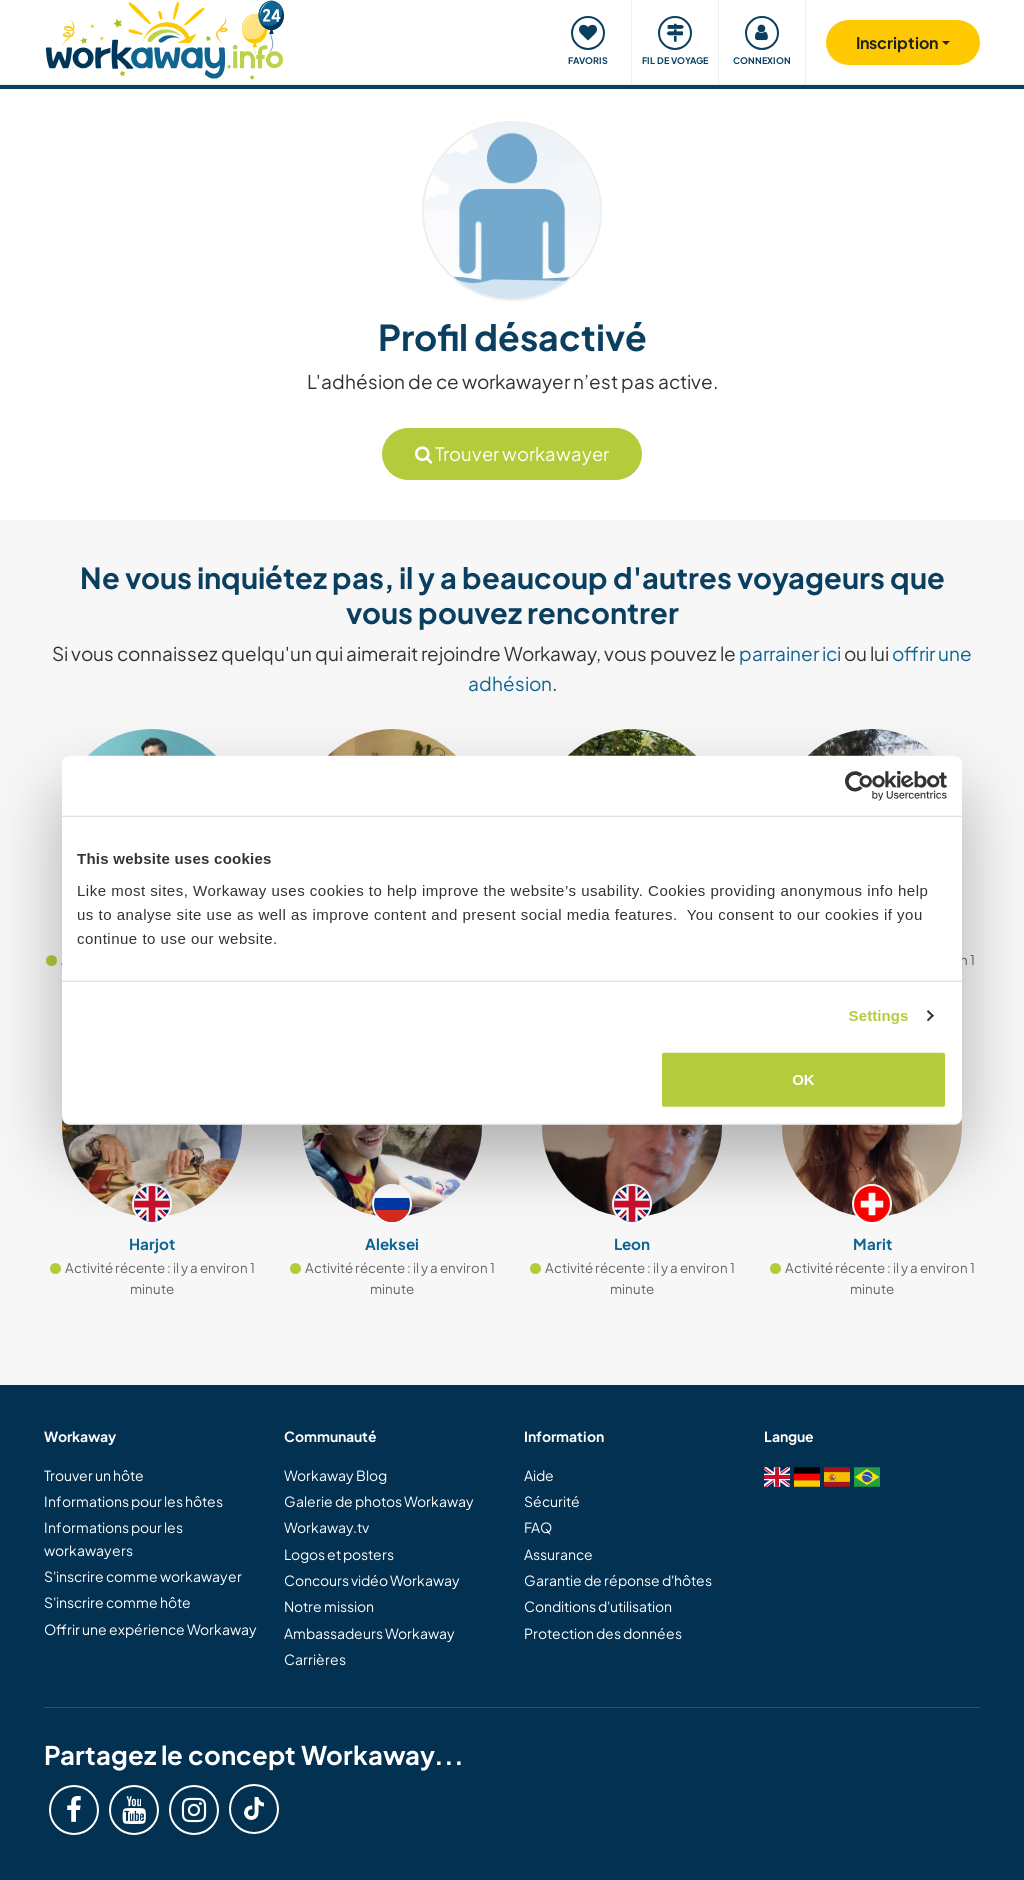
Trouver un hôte (94, 1475)
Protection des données (603, 1633)
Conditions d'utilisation (598, 1606)
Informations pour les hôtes (133, 1501)
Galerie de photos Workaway (379, 1501)
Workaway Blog (335, 1475)
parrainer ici (790, 653)
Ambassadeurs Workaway (369, 1633)
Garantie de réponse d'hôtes (618, 1580)
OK (803, 1078)
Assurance (558, 1554)
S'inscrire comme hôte (117, 1602)
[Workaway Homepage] (164, 37)
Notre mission (329, 1606)
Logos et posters (339, 1554)
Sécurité (552, 1501)
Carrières (315, 1659)
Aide (539, 1475)
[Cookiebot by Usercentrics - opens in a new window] (859, 786)
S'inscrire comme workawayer (143, 1576)
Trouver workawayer (512, 453)
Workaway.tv (326, 1527)
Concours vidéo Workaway (372, 1580)
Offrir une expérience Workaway (150, 1629)
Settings (879, 1015)
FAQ (538, 1527)
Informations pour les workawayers (113, 1538)
